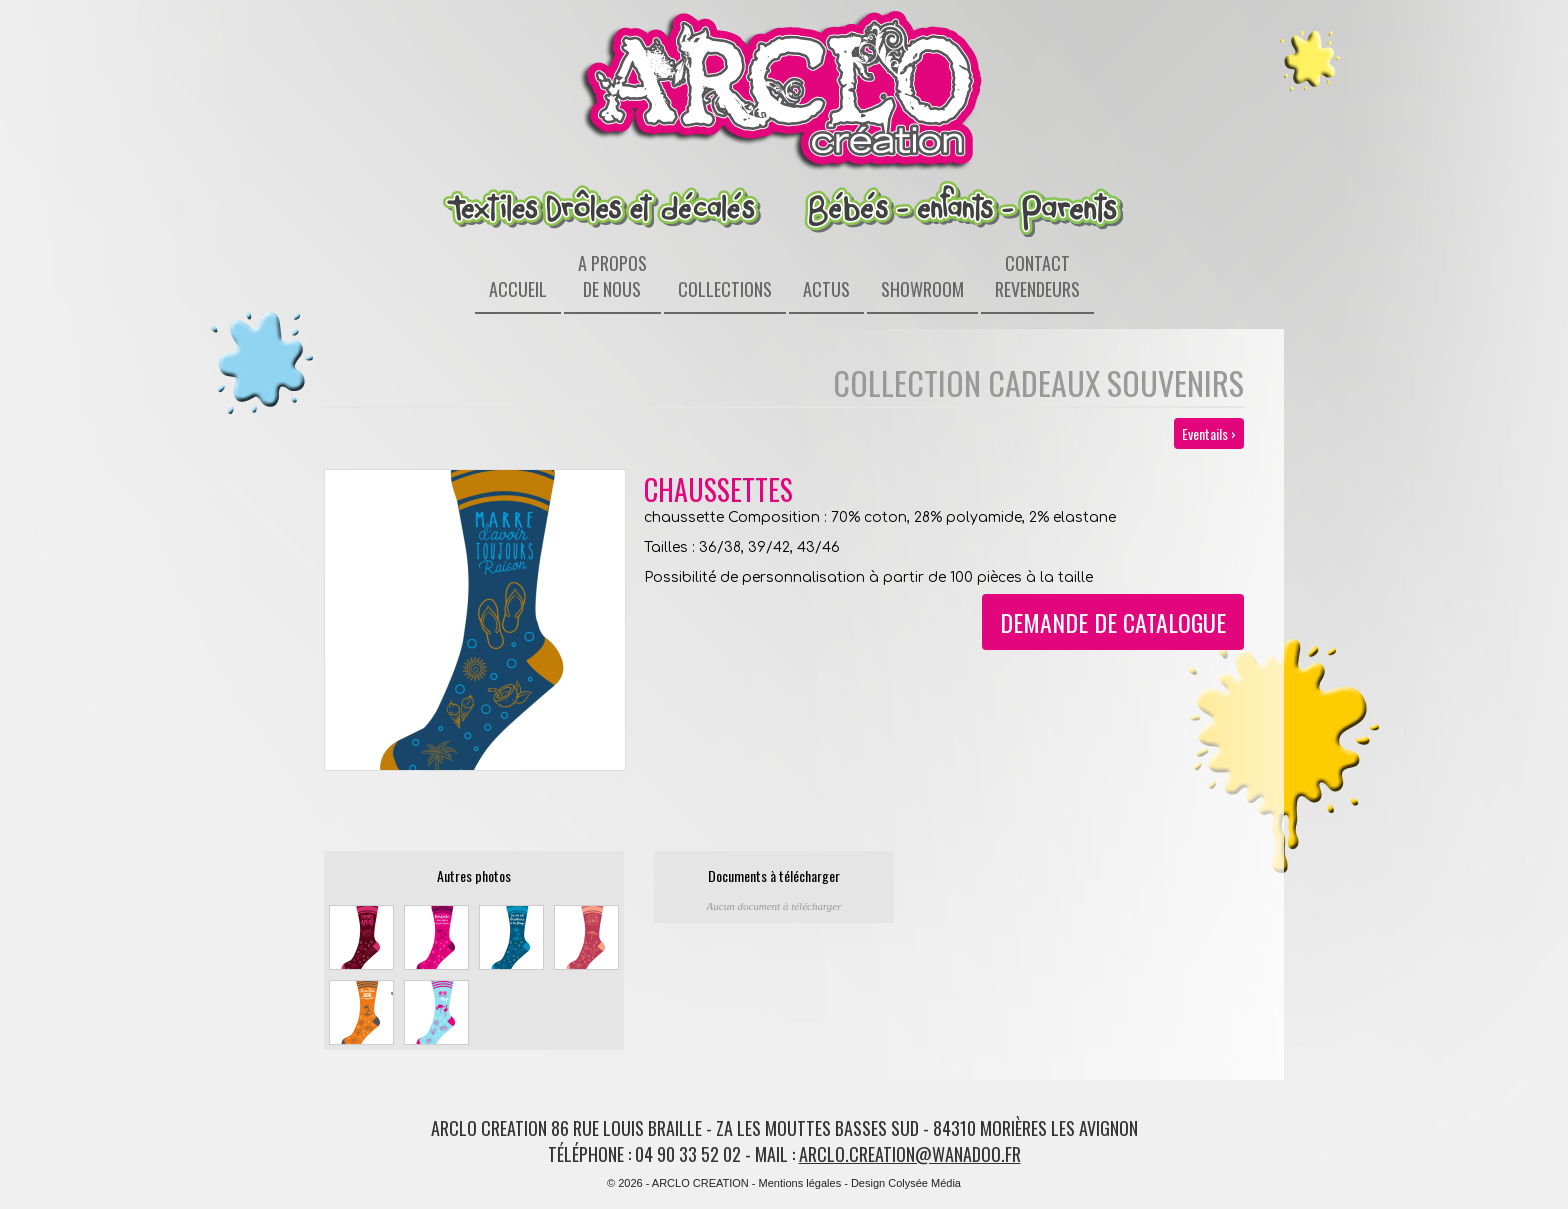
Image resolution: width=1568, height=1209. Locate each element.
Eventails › (1209, 433)
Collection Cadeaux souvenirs (1038, 382)
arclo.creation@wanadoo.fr (910, 1154)
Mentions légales (800, 1183)
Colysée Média (924, 1183)
